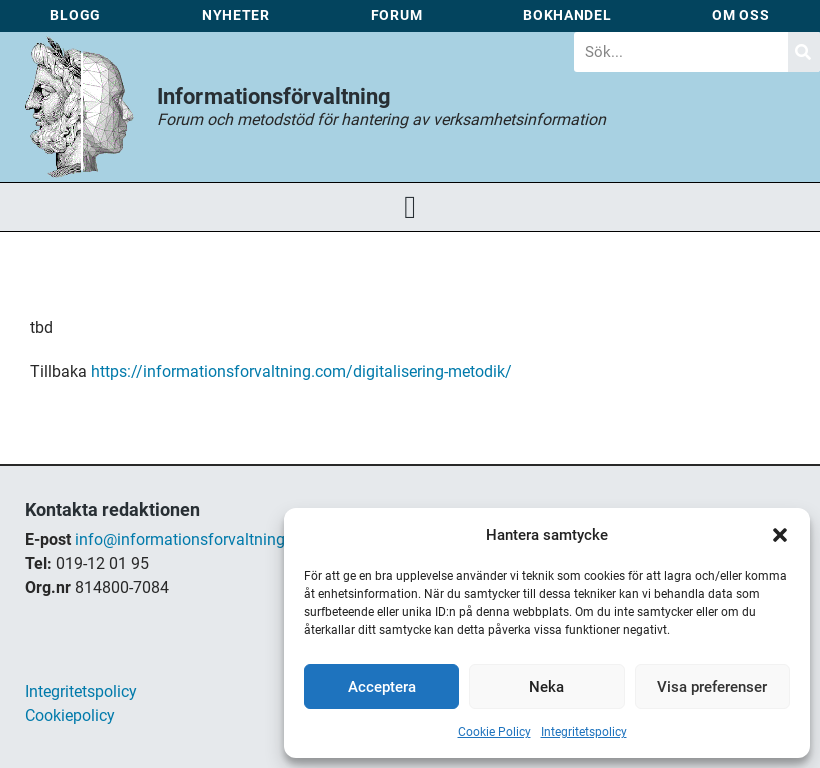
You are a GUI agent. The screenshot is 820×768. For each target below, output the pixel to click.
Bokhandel (567, 15)
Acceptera (382, 687)
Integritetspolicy (584, 732)
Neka (546, 687)
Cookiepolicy (70, 715)
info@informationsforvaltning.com (197, 539)
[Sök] (804, 52)
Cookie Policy (494, 732)
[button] (780, 535)
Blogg (75, 15)
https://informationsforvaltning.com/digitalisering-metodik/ (301, 371)
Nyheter (236, 15)
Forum (397, 15)
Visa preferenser (712, 687)
